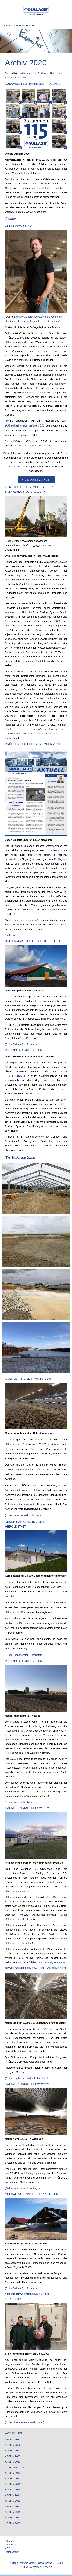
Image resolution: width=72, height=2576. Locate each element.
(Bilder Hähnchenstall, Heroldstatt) (23, 1654)
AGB (7, 2548)
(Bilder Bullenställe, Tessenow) (21, 1044)
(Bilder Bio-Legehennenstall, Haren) (24, 2422)
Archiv (8, 77)
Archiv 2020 (20, 77)
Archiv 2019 (12, 2461)
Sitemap (9, 2541)
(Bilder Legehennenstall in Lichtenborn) (26, 2078)
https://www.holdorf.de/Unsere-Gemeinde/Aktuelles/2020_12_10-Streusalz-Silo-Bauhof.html (36, 733)
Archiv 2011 (12, 2512)
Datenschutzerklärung (20, 466)
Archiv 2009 (12, 2523)
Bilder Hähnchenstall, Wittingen (47, 1962)
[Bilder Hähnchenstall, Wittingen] (23, 2188)
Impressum (11, 2544)
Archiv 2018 (12, 2472)
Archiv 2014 (12, 2495)
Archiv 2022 (12, 2445)
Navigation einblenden (19, 25)
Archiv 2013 (12, 2500)
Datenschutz (12, 2551)
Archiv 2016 (12, 2484)
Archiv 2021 (12, 2450)
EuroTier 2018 (14, 2467)
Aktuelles (55, 73)
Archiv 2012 (12, 2506)
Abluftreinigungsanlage (33, 2173)
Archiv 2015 (12, 2489)
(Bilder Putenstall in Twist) (19, 1802)
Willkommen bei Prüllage (33, 73)
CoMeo (63, 2168)
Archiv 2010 (12, 2517)
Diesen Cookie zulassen (36, 479)
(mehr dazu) (11, 935)
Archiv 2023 (12, 2439)
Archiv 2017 (12, 2478)
